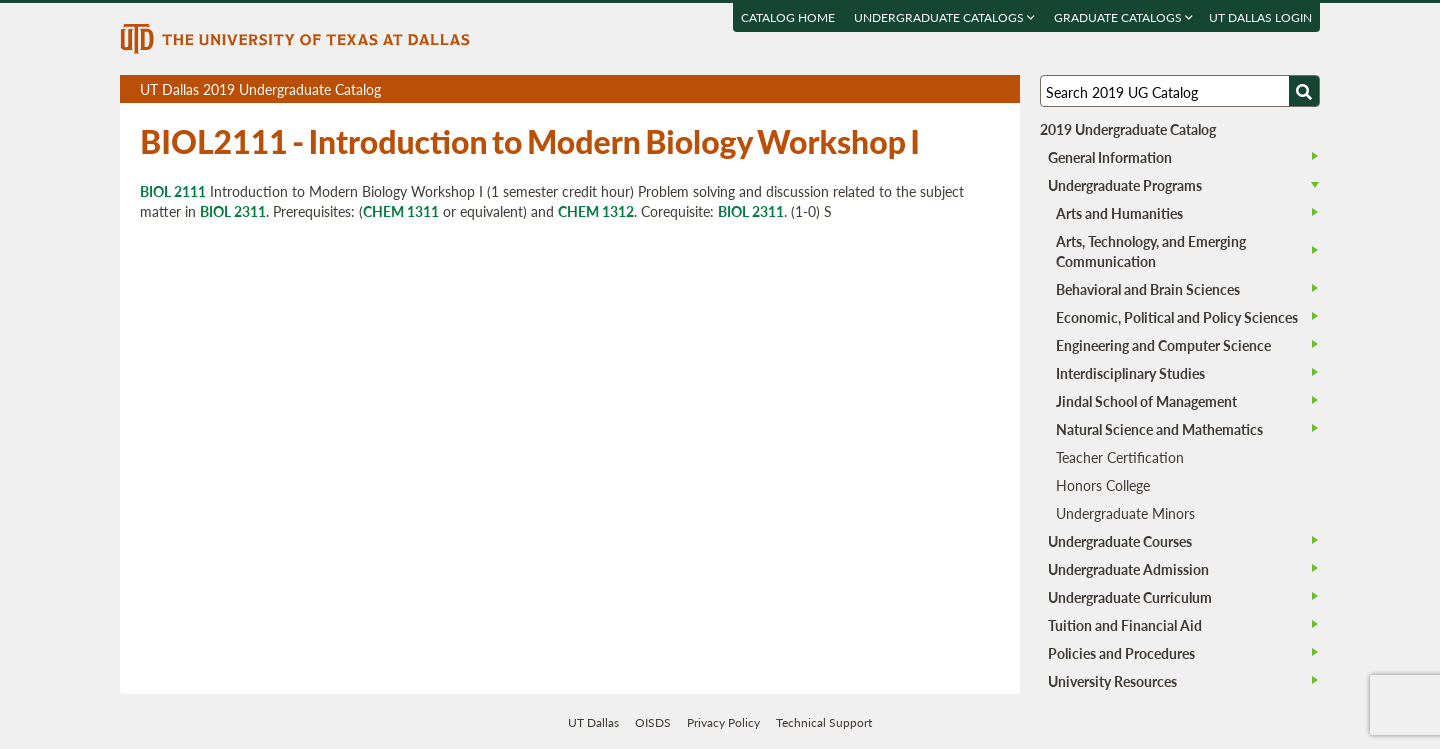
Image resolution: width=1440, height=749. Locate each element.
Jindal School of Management (1146, 401)
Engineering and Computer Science (1163, 345)
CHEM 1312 (596, 211)
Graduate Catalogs (1123, 17)
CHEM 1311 (401, 211)
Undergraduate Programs (1125, 185)
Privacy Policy (723, 722)
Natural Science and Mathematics (1159, 429)
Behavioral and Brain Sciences (1148, 289)
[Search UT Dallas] (1180, 91)
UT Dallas (593, 722)
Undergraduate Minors (1125, 513)
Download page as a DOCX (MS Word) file (955, 89)
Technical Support (824, 722)
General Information (1110, 157)
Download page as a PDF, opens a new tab (932, 89)
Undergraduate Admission (1128, 569)
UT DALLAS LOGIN (1260, 17)
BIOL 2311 (233, 211)
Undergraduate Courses (1120, 541)
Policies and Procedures (1121, 653)
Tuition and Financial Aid (1125, 625)
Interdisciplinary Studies (1130, 373)
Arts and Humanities (1119, 213)
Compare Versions (1001, 89)
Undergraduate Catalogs (944, 17)
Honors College (1103, 485)
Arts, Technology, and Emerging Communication (1151, 251)
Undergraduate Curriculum (1130, 597)
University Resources (1112, 681)
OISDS (653, 722)
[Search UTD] (1304, 91)
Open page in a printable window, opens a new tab (978, 89)
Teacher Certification (1120, 457)
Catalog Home (788, 17)
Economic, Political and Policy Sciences (1177, 317)
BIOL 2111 (173, 191)
